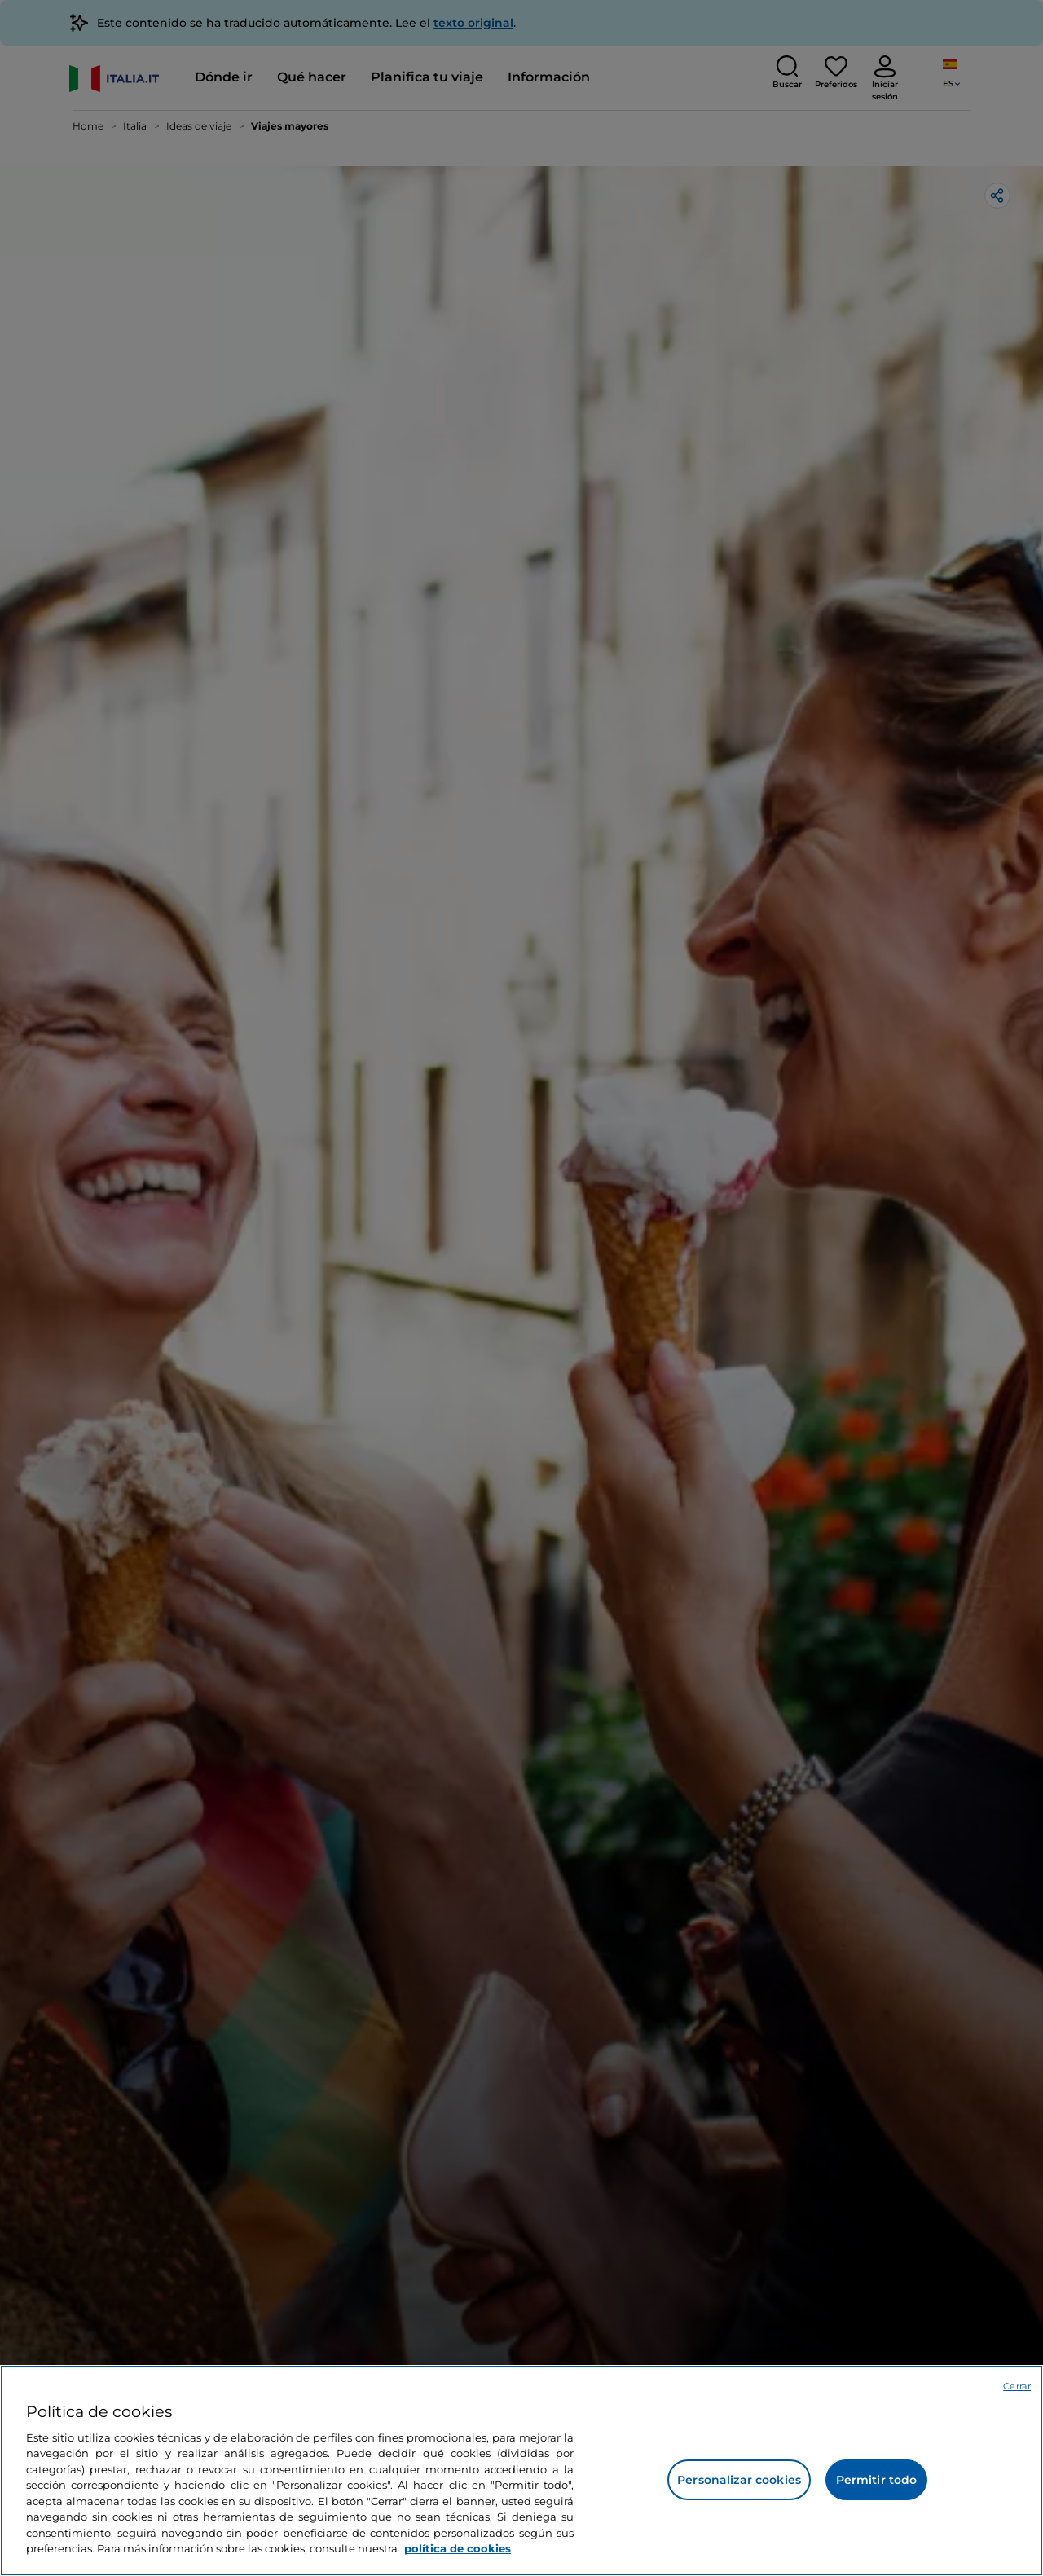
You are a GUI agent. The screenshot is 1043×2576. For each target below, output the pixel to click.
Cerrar (1017, 2386)
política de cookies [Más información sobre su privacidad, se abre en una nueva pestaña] (457, 2548)
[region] (521, 2470)
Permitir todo (877, 2480)
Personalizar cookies (739, 2480)
